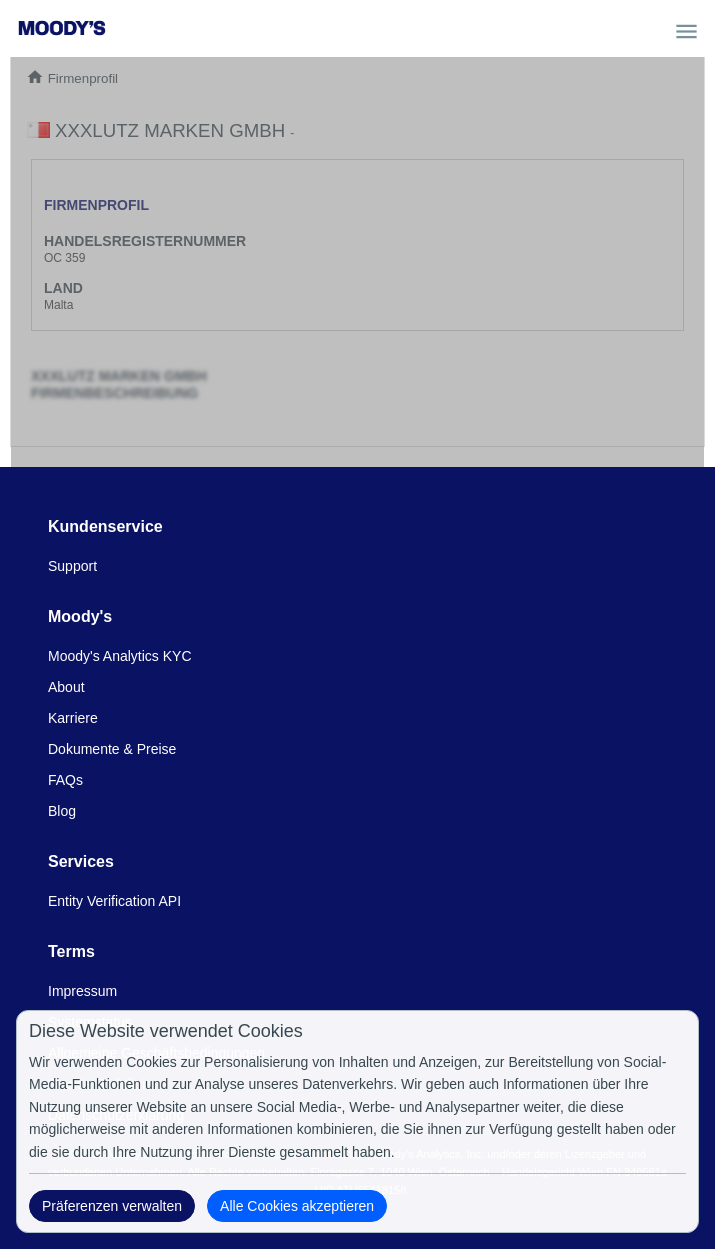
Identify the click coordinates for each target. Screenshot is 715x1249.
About (66, 687)
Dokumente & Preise (112, 749)
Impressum (82, 991)
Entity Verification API (114, 901)
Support (72, 566)
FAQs (65, 780)
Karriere (73, 718)
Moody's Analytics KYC (120, 656)
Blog (62, 811)
